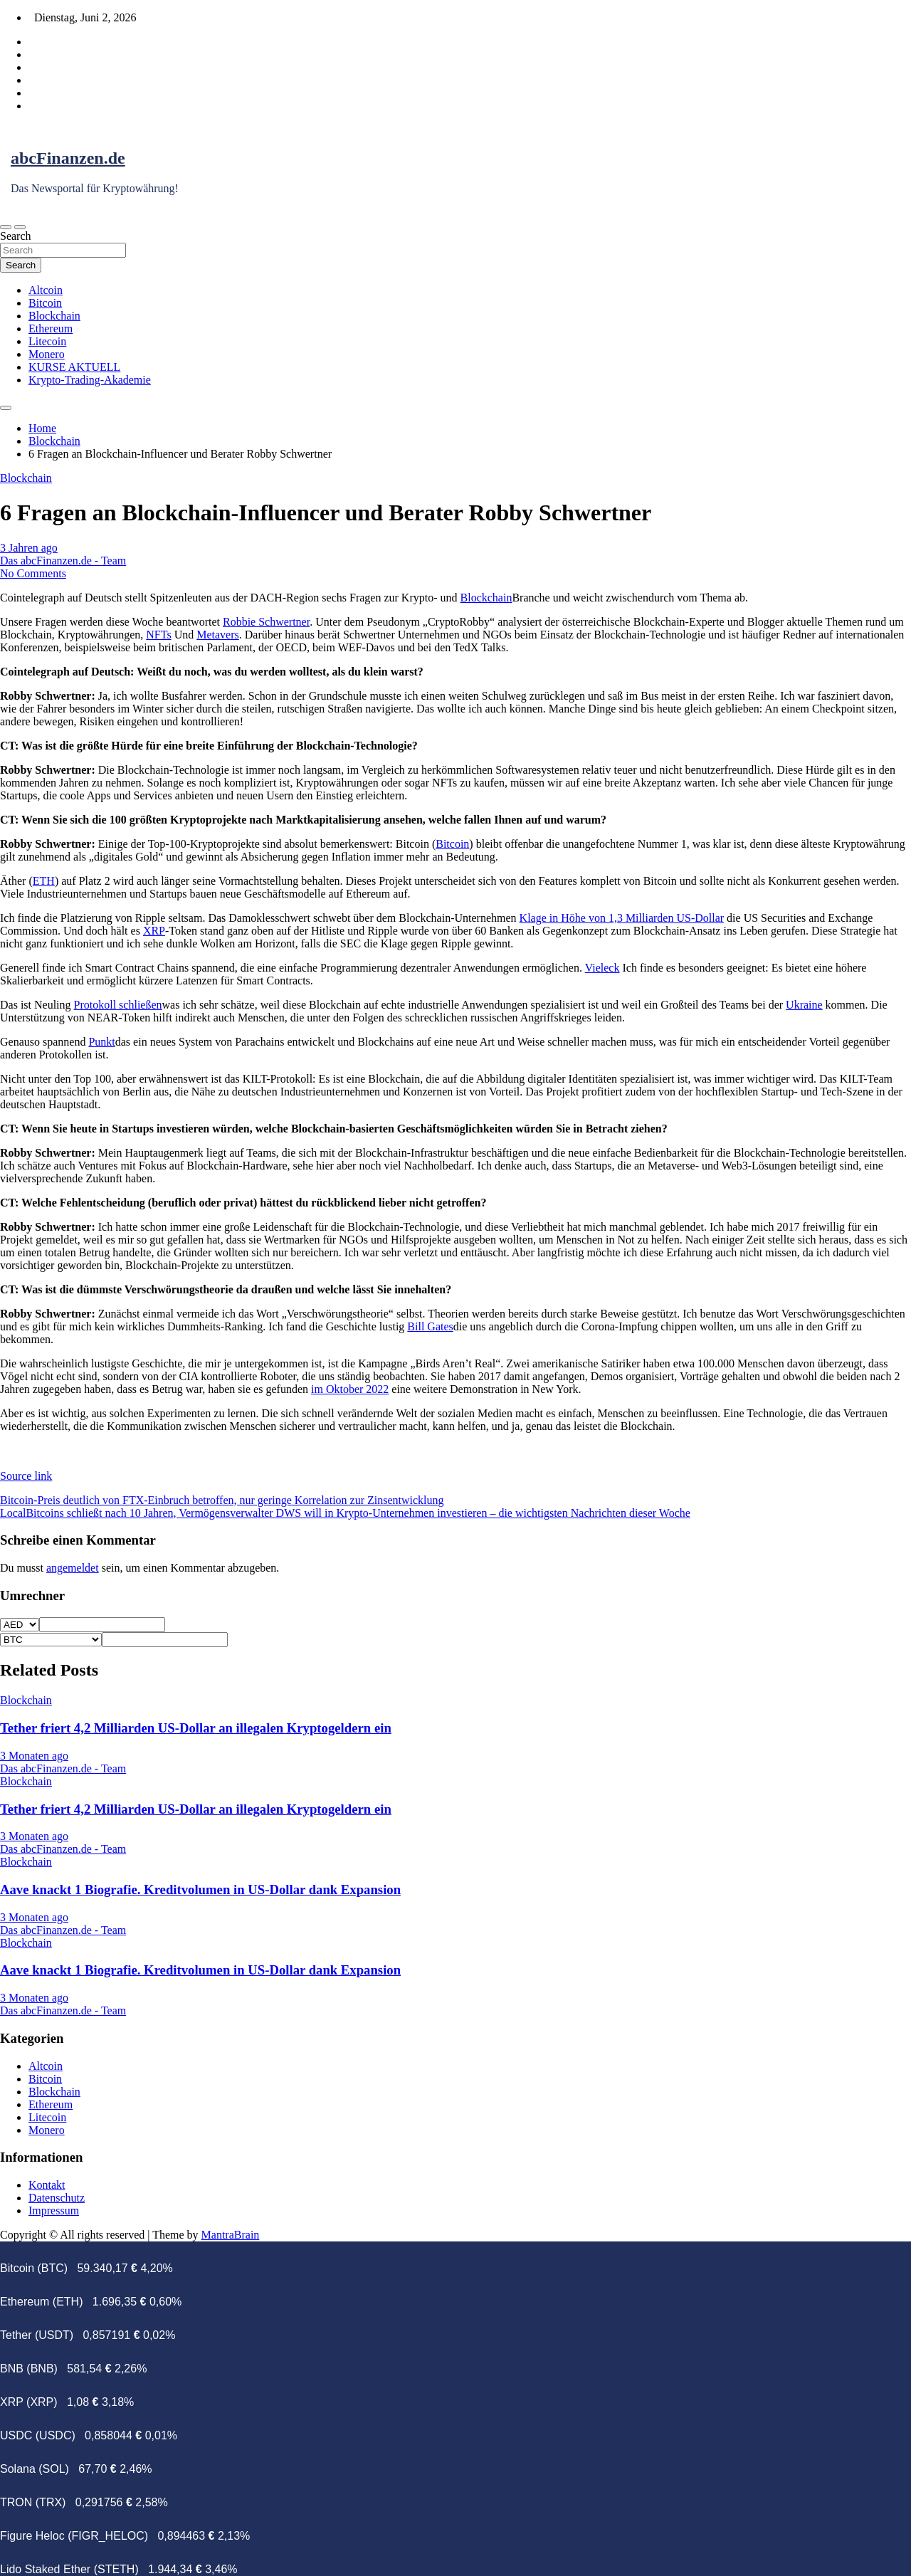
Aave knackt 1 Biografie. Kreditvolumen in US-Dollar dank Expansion (200, 1889)
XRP (154, 931)
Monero (46, 354)
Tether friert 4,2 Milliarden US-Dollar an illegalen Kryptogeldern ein (195, 1727)
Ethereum (50, 328)
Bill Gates (430, 1326)
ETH (44, 881)
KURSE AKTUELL (74, 367)
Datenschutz (56, 2198)
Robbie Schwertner (266, 622)
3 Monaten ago (34, 1756)
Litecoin (47, 341)
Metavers (217, 635)
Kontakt (46, 2185)
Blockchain (54, 316)
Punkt (101, 1042)
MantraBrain (230, 2235)
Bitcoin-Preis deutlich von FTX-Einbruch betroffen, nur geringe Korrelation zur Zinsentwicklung (222, 1500)
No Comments (33, 573)
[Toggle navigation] (5, 227)
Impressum (53, 2210)
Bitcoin (45, 303)
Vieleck (602, 968)
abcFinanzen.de (68, 158)
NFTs (158, 635)
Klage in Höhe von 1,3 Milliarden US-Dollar (622, 918)
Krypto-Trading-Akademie (89, 380)
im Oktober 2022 (350, 1389)
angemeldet (72, 1568)
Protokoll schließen (118, 1005)
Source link (26, 1476)
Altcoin (45, 290)
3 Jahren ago (29, 548)
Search (15, 236)
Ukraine (804, 1005)
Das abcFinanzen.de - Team (63, 560)
